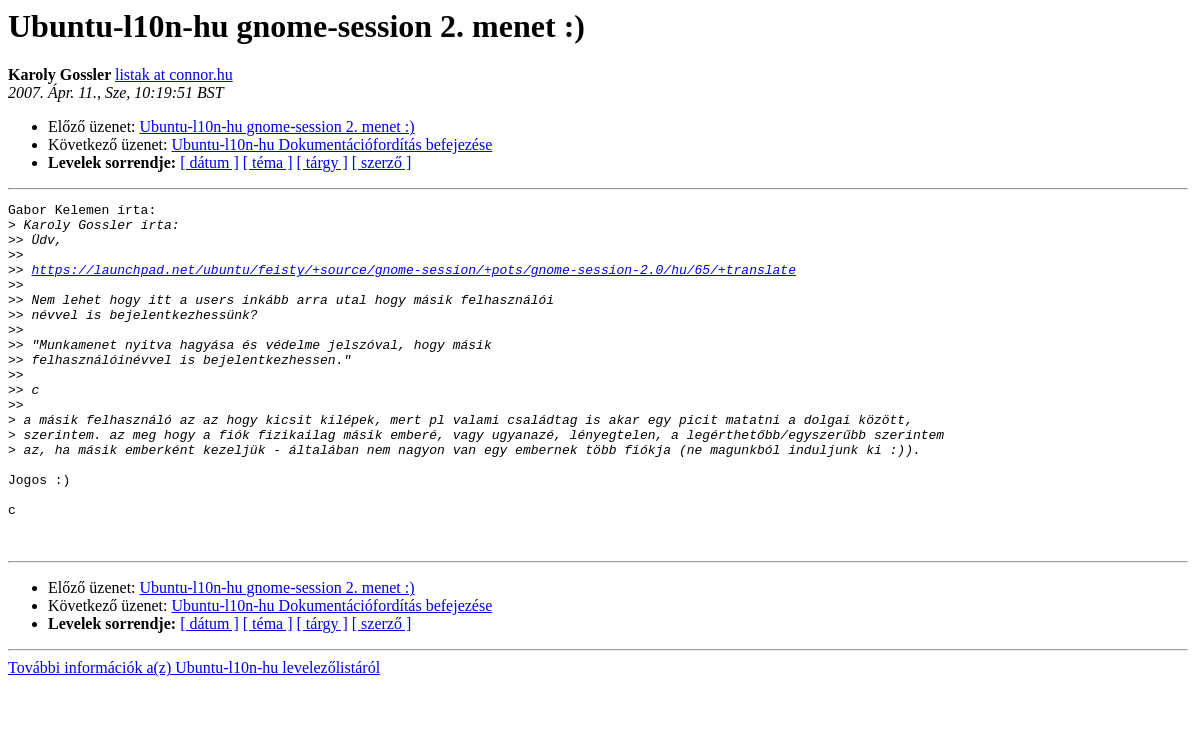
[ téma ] (268, 162)
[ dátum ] (209, 162)
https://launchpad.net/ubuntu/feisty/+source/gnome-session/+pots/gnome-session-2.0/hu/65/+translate (413, 284)
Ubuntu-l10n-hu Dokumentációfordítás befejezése (332, 144)
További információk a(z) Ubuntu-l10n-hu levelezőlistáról (194, 736)
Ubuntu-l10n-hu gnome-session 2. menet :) (277, 126)
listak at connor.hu (174, 74)
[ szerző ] (382, 162)
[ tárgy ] (322, 162)
